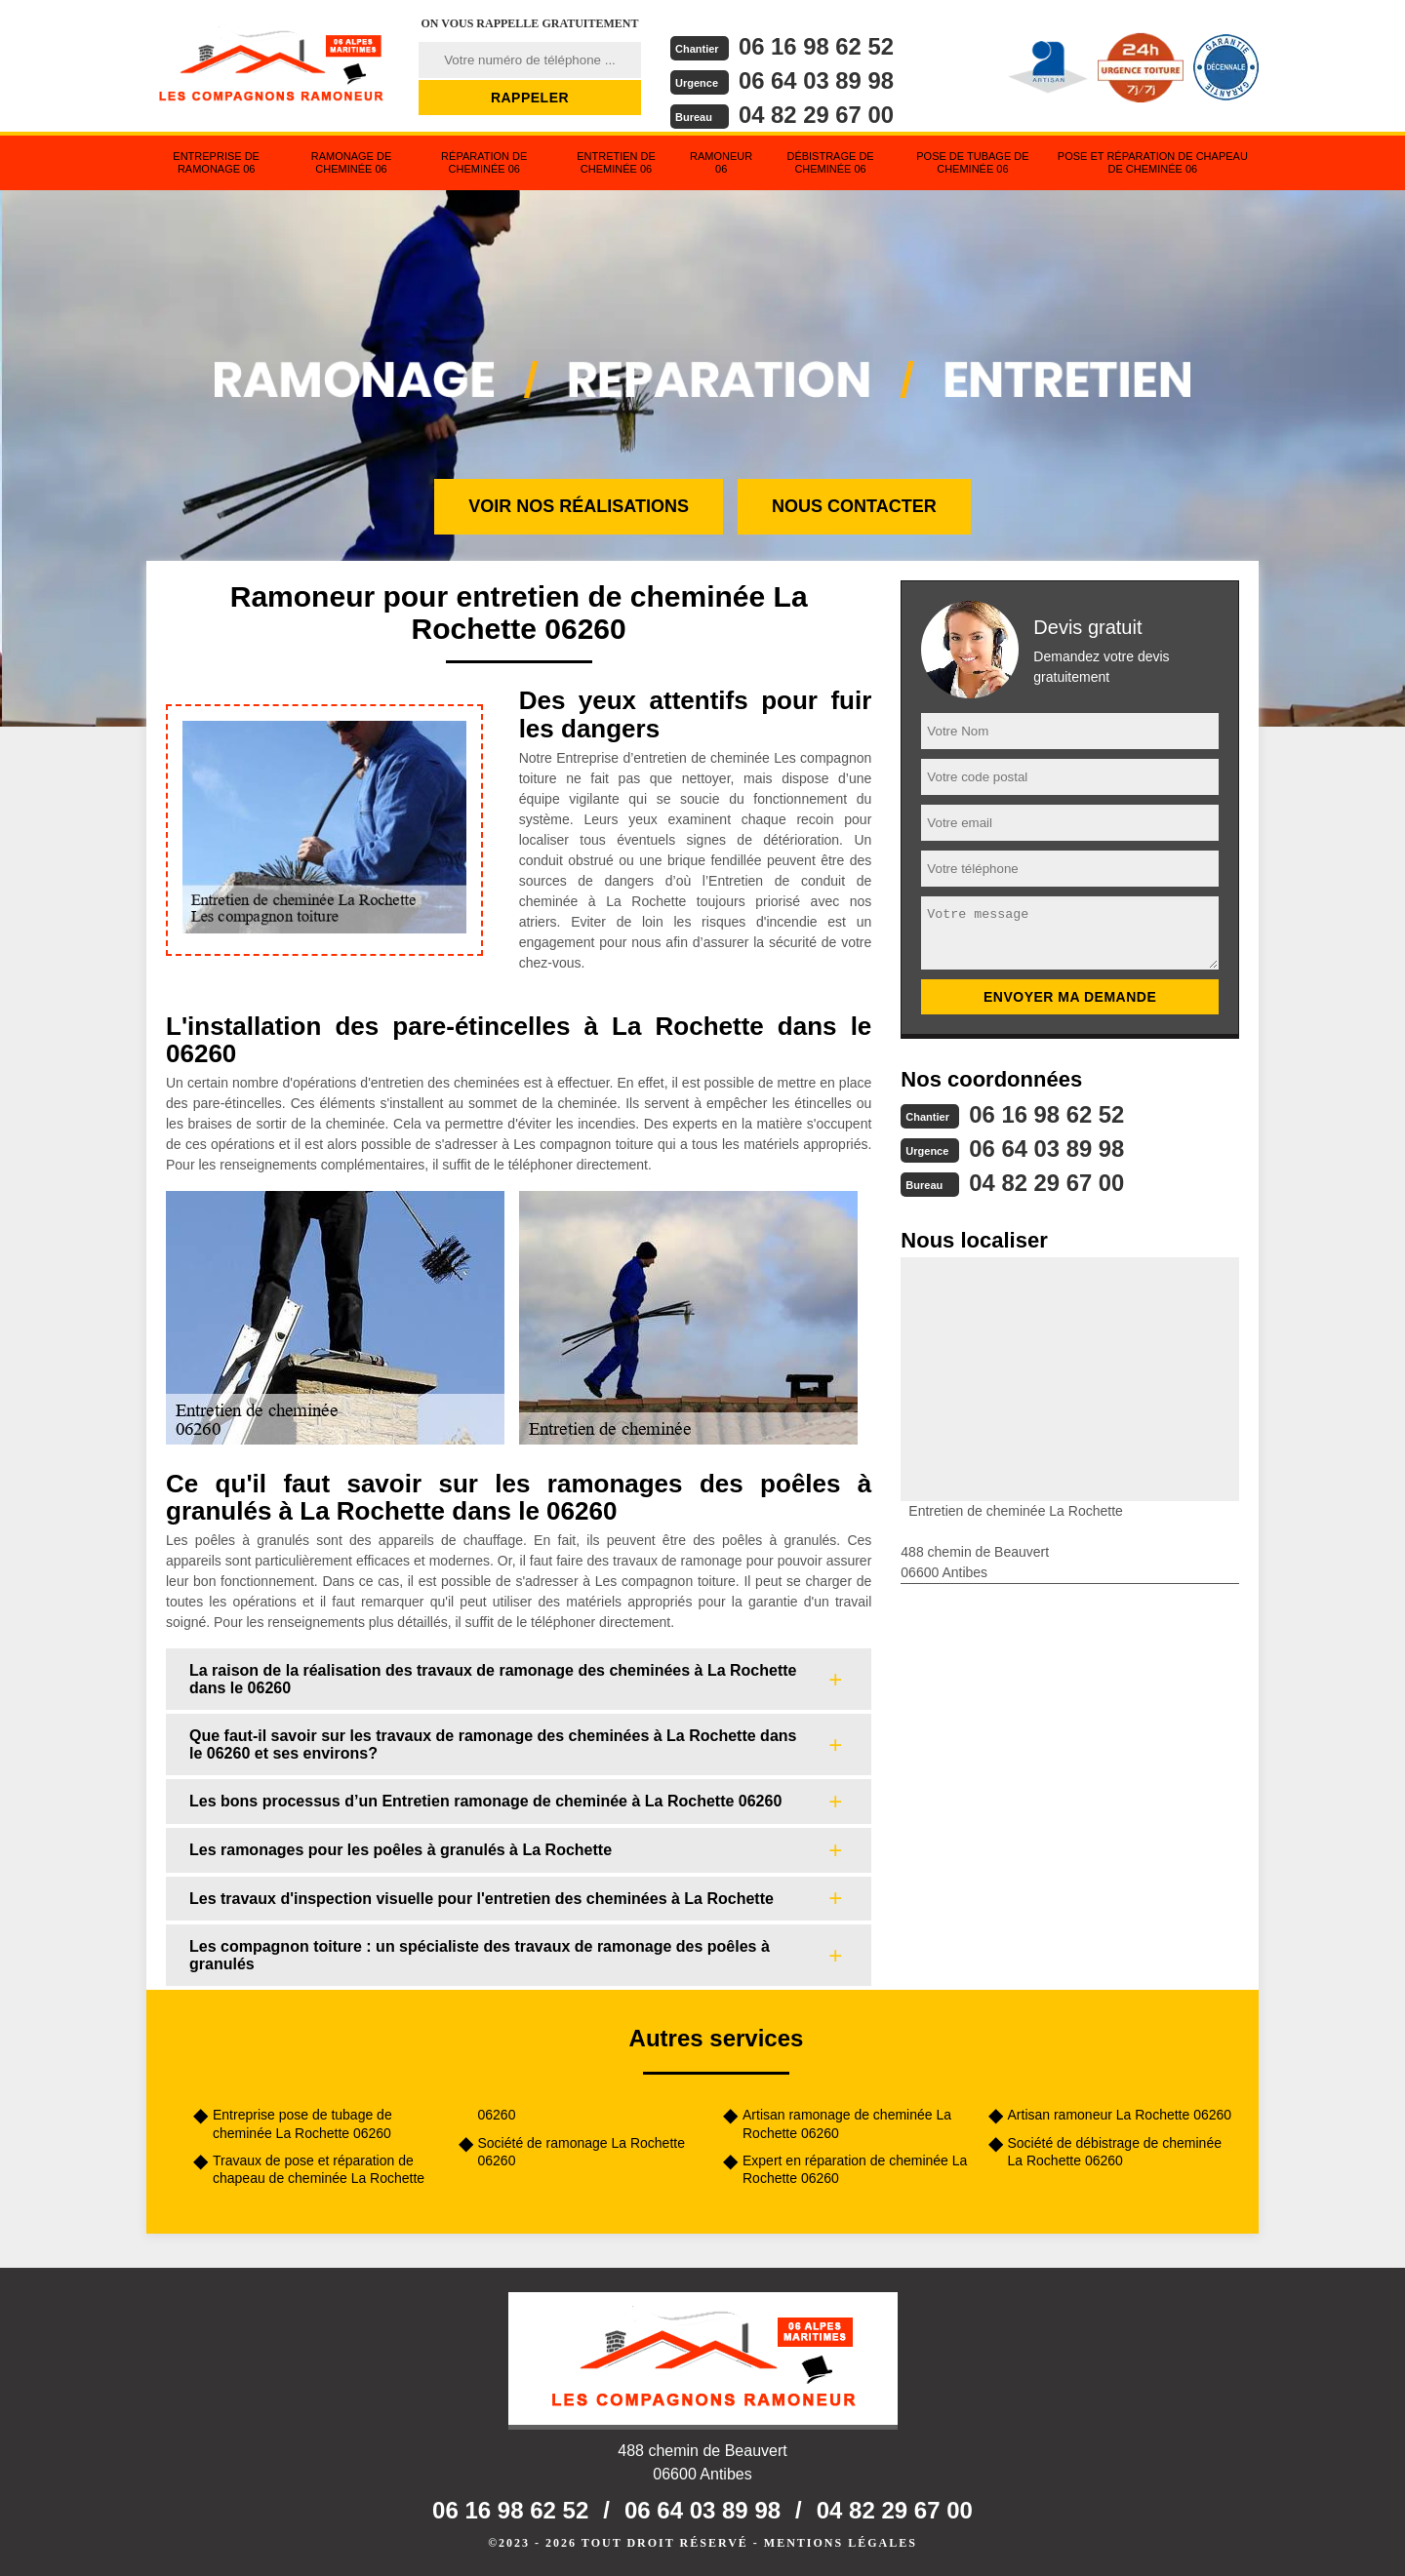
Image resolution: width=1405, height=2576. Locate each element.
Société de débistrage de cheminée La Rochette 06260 (1115, 2151)
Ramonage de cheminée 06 (351, 162)
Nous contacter (854, 506)
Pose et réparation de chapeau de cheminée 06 (1153, 162)
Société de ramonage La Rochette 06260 (581, 2151)
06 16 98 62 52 (817, 46)
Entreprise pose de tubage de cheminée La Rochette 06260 (302, 2123)
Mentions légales (840, 2543)
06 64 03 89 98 (817, 80)
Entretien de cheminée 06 (616, 162)
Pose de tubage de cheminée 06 (972, 162)
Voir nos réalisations (578, 506)
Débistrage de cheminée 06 (829, 162)
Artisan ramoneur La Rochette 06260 (1120, 2114)
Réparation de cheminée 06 (484, 162)
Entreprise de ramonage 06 (216, 162)
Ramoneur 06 (721, 162)
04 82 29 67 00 (817, 114)
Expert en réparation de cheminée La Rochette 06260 (855, 2169)
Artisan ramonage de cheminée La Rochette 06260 (847, 2123)
